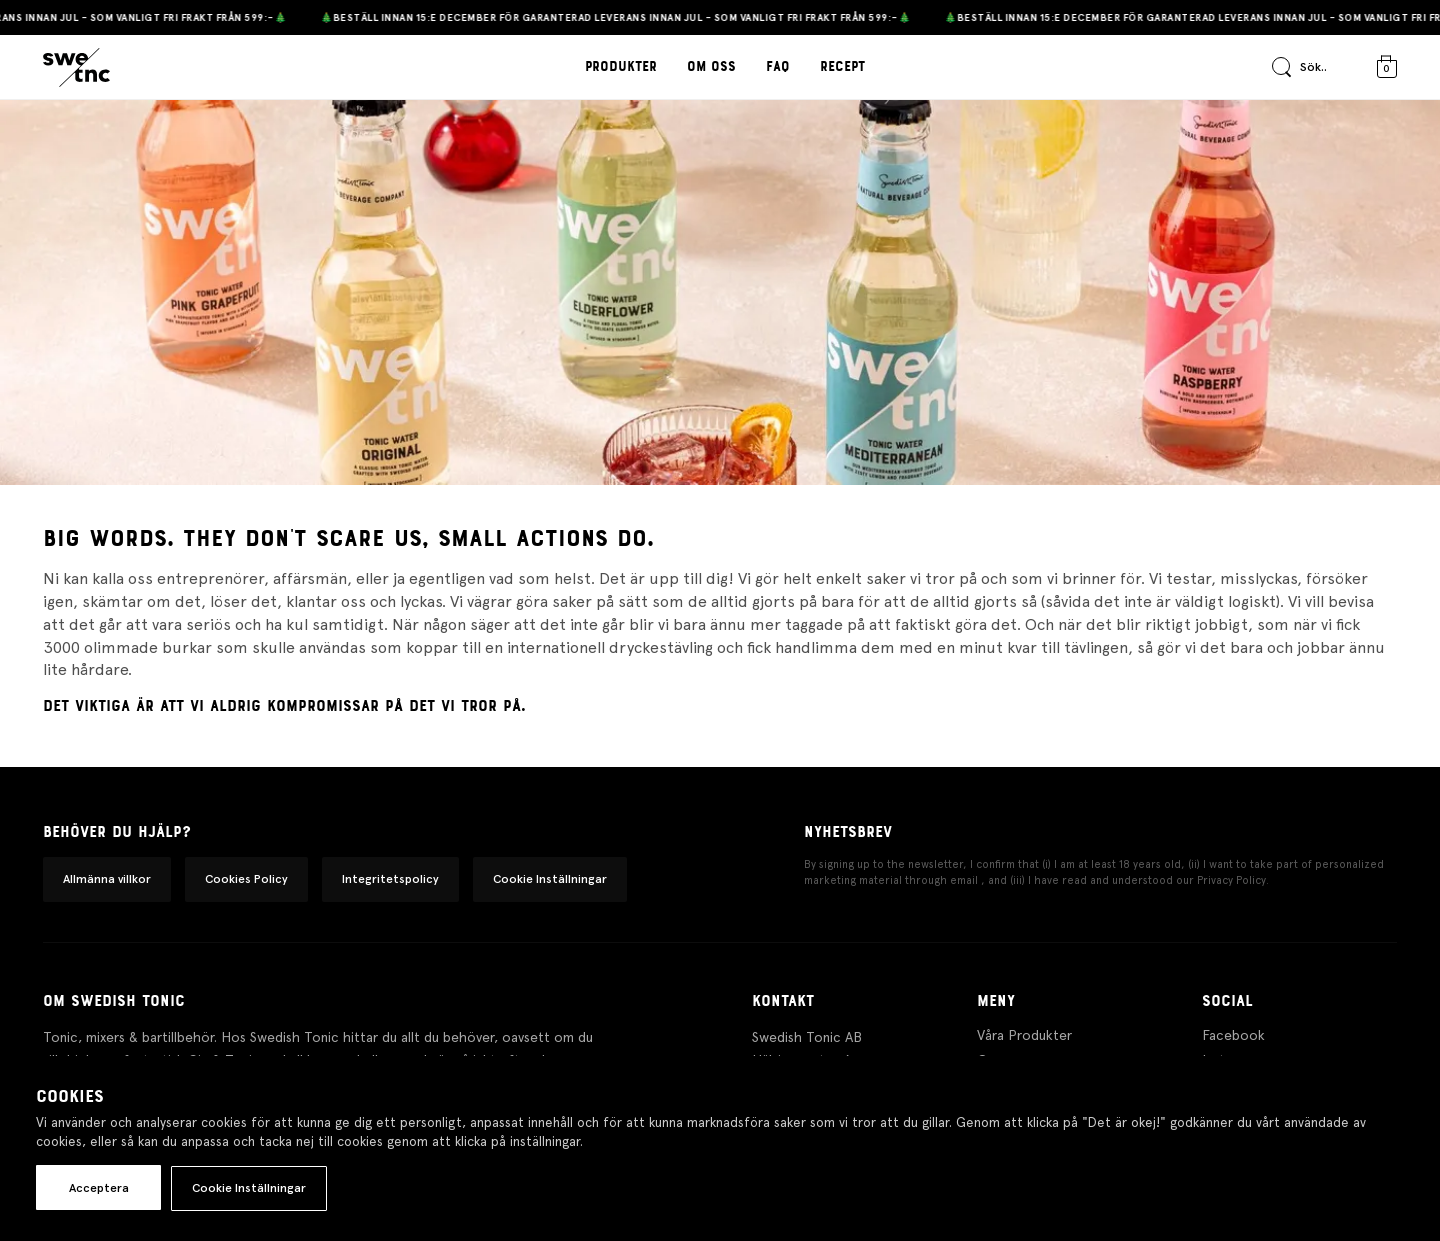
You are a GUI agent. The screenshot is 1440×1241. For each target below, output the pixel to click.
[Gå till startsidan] (76, 68)
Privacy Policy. (1233, 880)
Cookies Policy (246, 879)
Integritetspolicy (390, 879)
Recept (842, 67)
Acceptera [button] (99, 1188)
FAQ (778, 67)
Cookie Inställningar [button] (550, 879)
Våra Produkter (1024, 1035)
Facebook (1233, 1035)
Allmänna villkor (107, 879)
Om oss (711, 67)
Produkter (621, 67)
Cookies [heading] (70, 1097)
